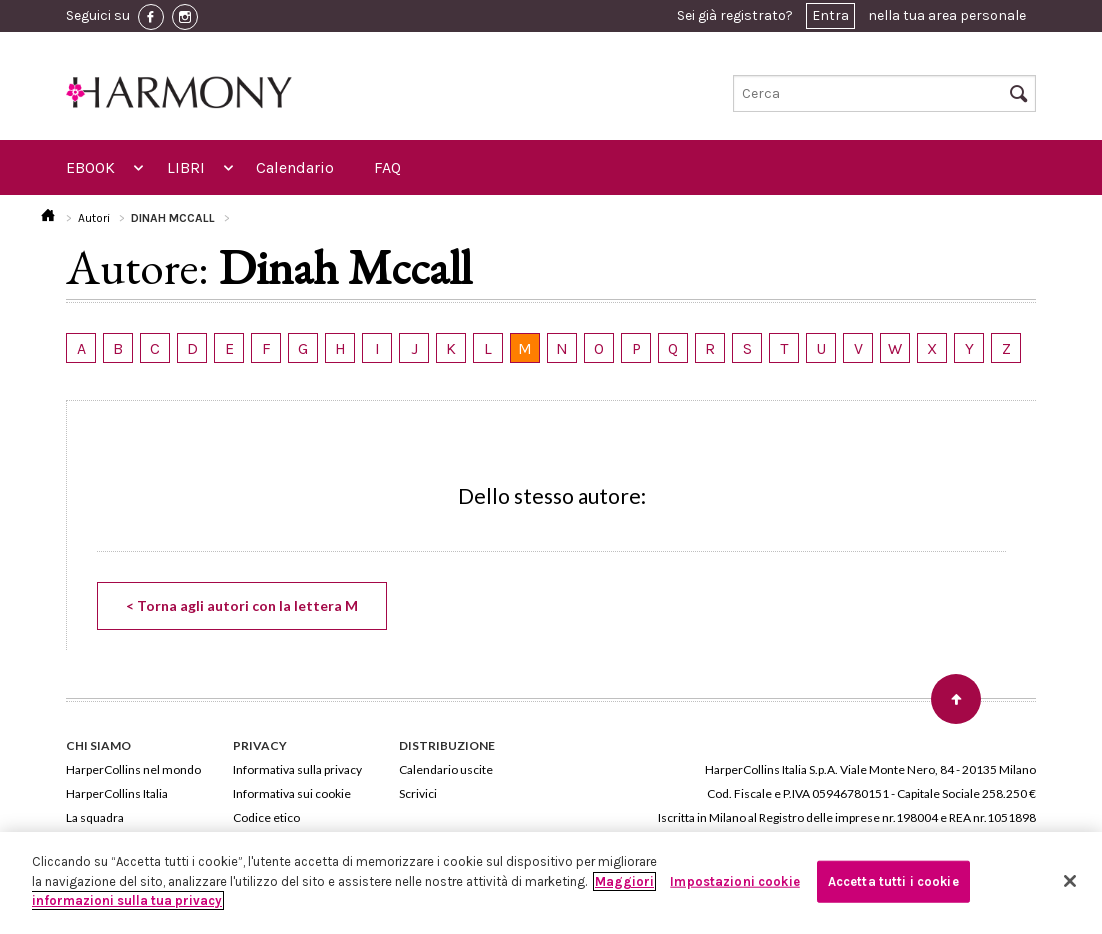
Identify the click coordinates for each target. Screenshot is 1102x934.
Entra (830, 15)
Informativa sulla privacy (297, 769)
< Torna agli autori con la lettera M (242, 605)
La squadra (95, 817)
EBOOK (90, 167)
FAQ (387, 167)
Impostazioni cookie (734, 881)
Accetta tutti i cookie (893, 881)
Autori (94, 218)
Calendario (295, 167)
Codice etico (266, 817)
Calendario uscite (446, 769)
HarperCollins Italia (117, 793)
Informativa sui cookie (292, 793)
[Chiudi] (1070, 881)
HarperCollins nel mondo (133, 769)
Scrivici (418, 793)
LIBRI (186, 167)
